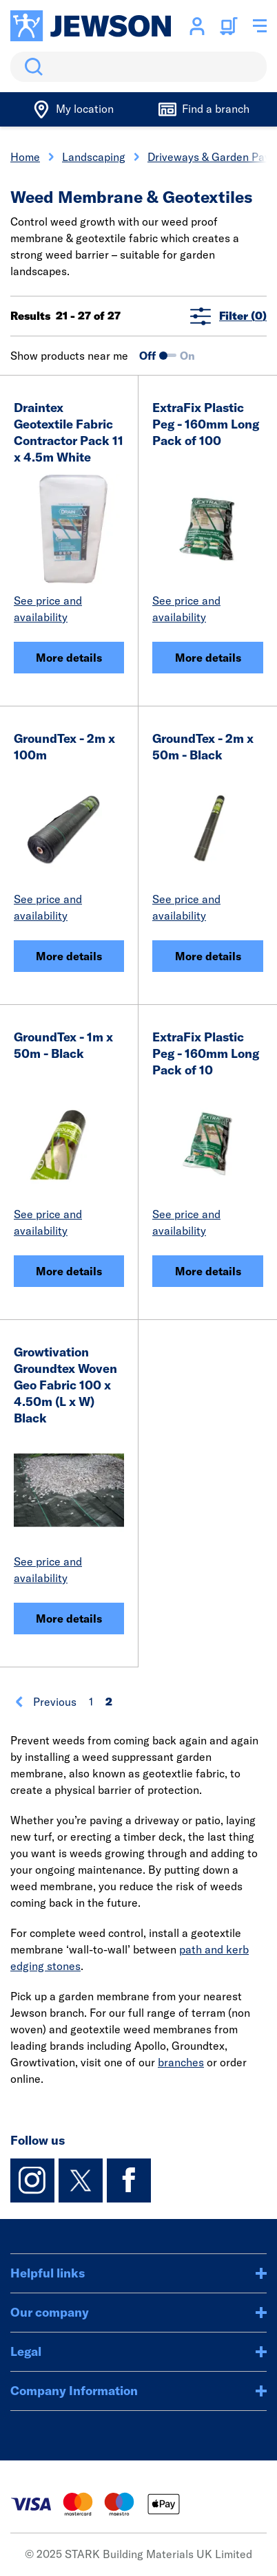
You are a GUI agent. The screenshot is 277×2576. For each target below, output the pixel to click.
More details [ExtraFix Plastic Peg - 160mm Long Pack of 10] (208, 1271)
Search (31, 67)
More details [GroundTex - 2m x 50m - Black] (208, 956)
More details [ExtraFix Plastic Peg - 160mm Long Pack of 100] (208, 657)
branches (181, 2062)
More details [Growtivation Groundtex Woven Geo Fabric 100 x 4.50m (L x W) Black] (69, 1618)
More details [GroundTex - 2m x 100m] (69, 956)
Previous (45, 1702)
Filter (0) (228, 316)
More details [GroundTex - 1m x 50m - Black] (69, 1271)
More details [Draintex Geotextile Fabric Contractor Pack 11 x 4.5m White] (69, 657)
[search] (138, 67)
